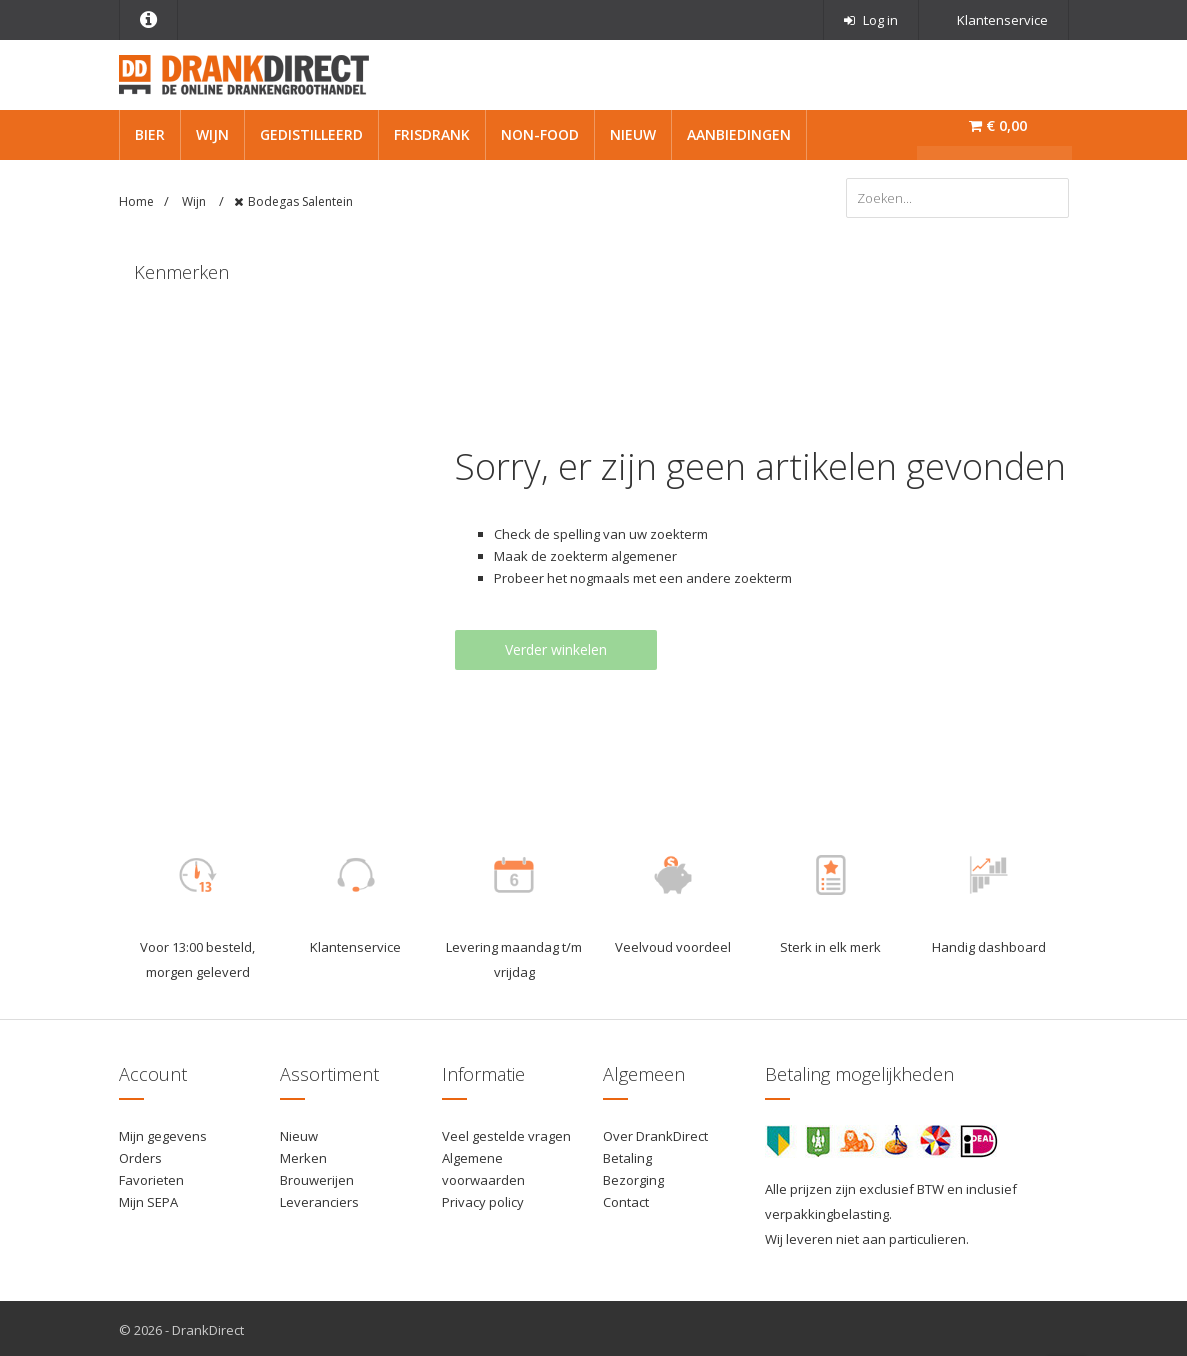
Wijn (212, 134)
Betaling (627, 1155)
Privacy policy (483, 1200)
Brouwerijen (317, 1177)
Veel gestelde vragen (506, 1133)
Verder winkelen (556, 647)
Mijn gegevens (163, 1133)
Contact (626, 1200)
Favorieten (151, 1177)
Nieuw (633, 134)
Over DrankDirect (655, 1133)
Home (136, 201)
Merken (303, 1155)
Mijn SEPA (148, 1200)
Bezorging (633, 1177)
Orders (140, 1155)
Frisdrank (432, 134)
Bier (150, 134)
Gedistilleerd (311, 134)
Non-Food (540, 134)
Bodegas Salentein (300, 201)
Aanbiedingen (739, 134)
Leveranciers (319, 1200)
